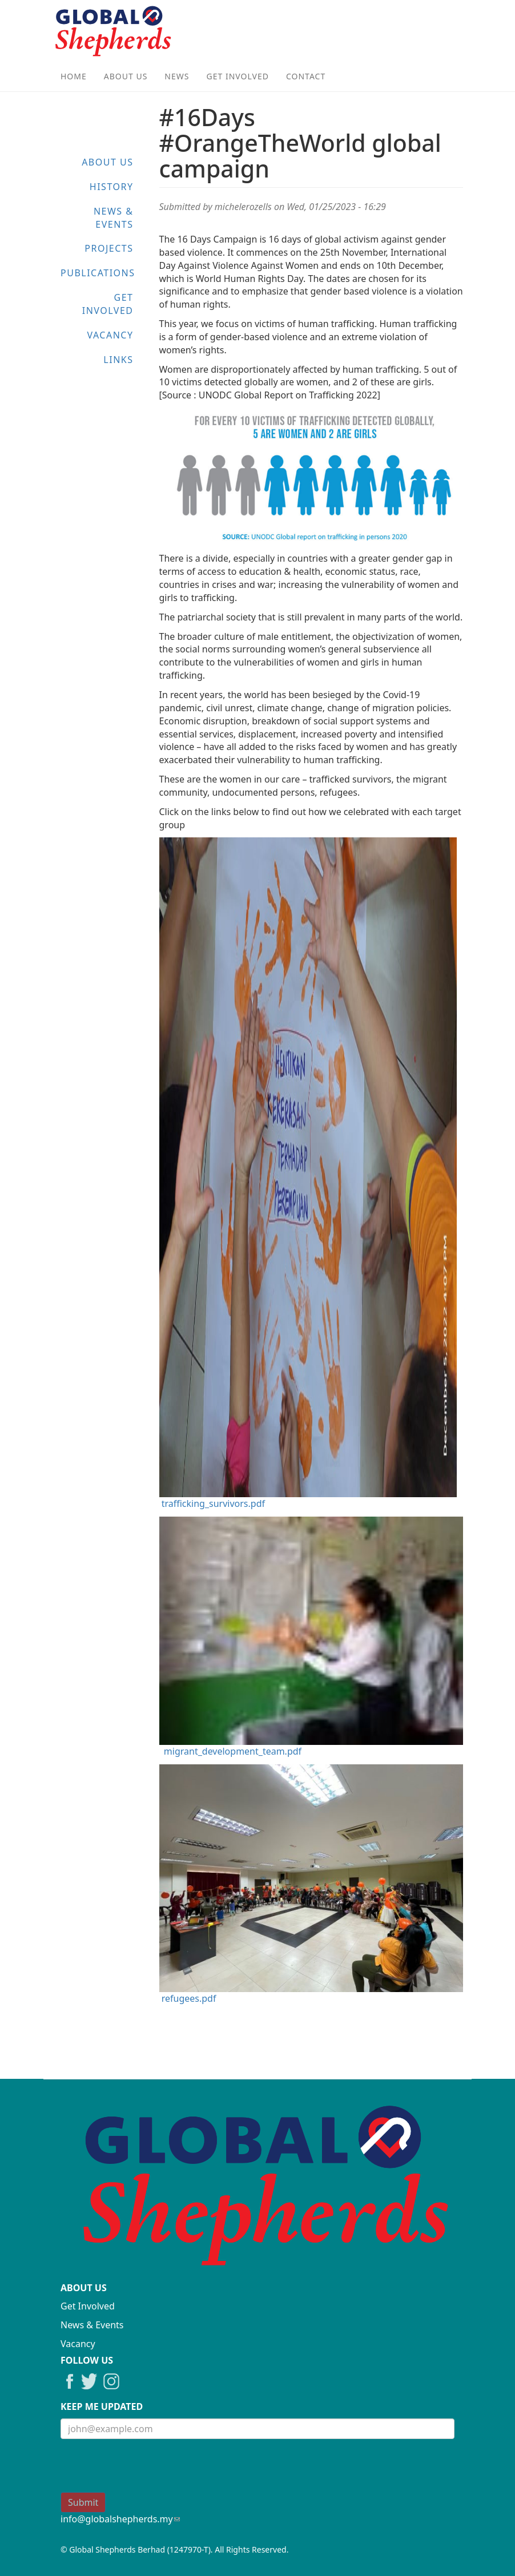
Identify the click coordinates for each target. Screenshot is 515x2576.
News (176, 76)
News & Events (114, 218)
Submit (83, 2502)
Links (118, 359)
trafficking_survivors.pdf (213, 1503)
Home (74, 76)
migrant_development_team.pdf (232, 1751)
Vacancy (110, 335)
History (112, 186)
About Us (126, 76)
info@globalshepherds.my (120, 2519)
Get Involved (238, 76)
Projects (109, 248)
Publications (98, 273)
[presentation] (147, 2470)
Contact (305, 76)
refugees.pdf (189, 1998)
